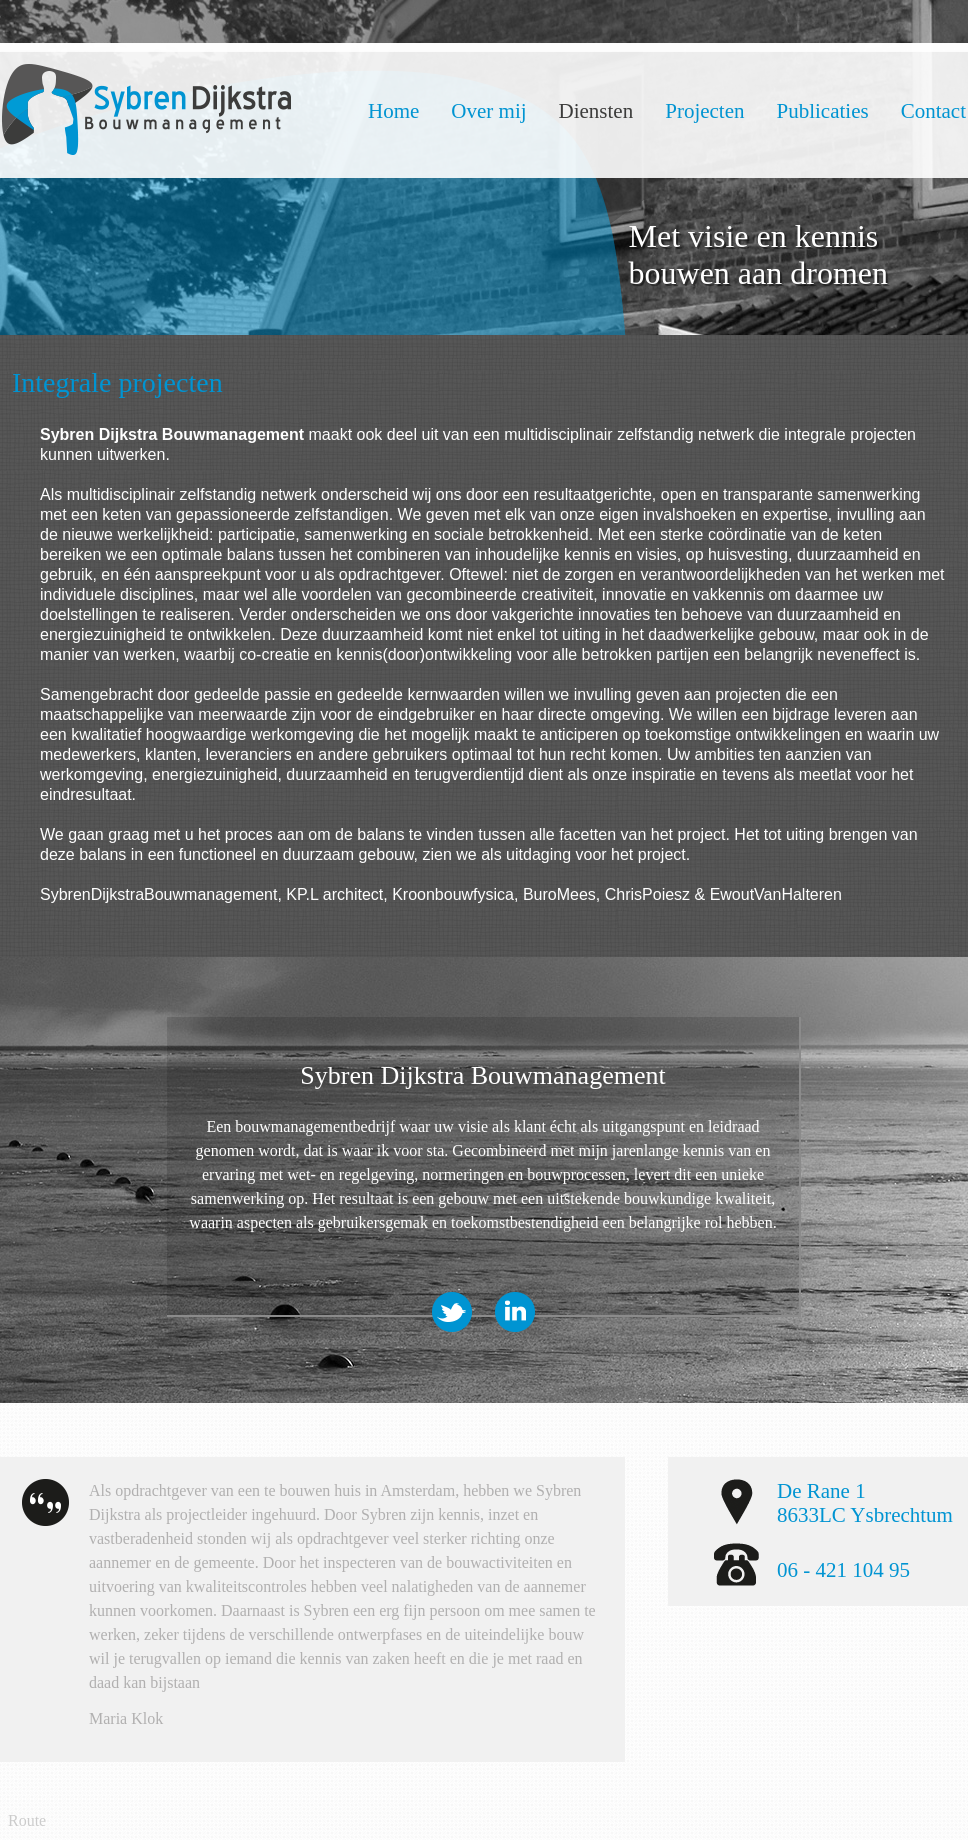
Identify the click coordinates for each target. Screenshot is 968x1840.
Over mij (488, 111)
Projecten (704, 111)
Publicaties (823, 111)
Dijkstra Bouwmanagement (146, 109)
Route (27, 1820)
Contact (933, 111)
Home (393, 111)
